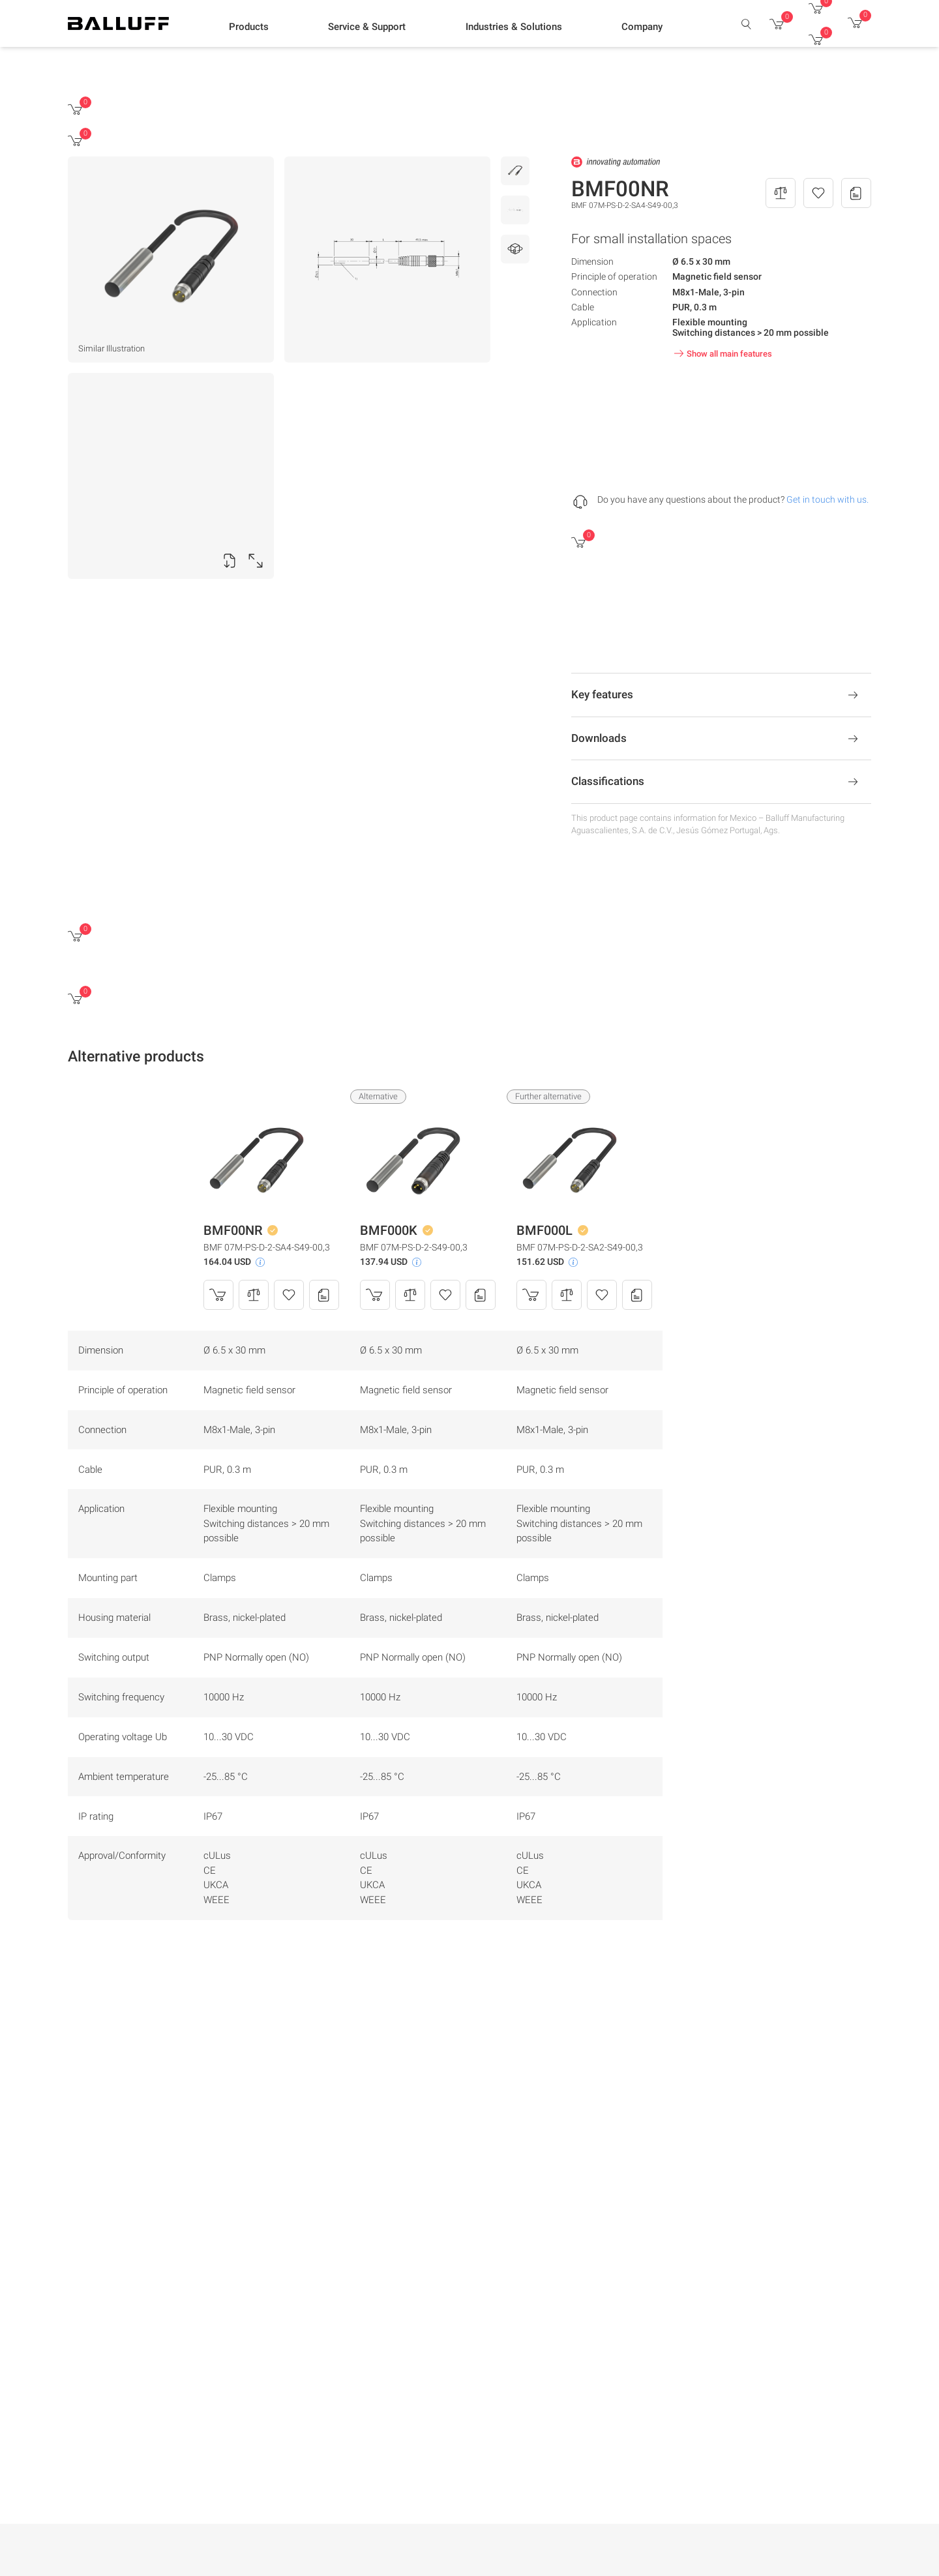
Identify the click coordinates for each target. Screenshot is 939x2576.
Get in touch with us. (827, 499)
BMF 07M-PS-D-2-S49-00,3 (414, 1247)
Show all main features (721, 353)
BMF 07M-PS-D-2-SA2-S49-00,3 (579, 1247)
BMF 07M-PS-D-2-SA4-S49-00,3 (266, 1247)
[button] (249, 26)
